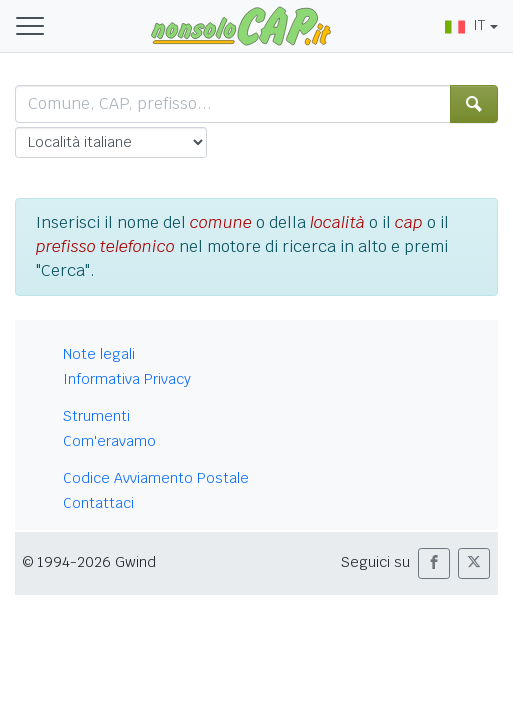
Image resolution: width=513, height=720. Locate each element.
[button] (434, 563)
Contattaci (98, 503)
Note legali (99, 354)
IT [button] (465, 25)
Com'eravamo (109, 441)
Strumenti (96, 416)
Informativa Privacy (127, 379)
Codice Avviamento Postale (156, 478)
